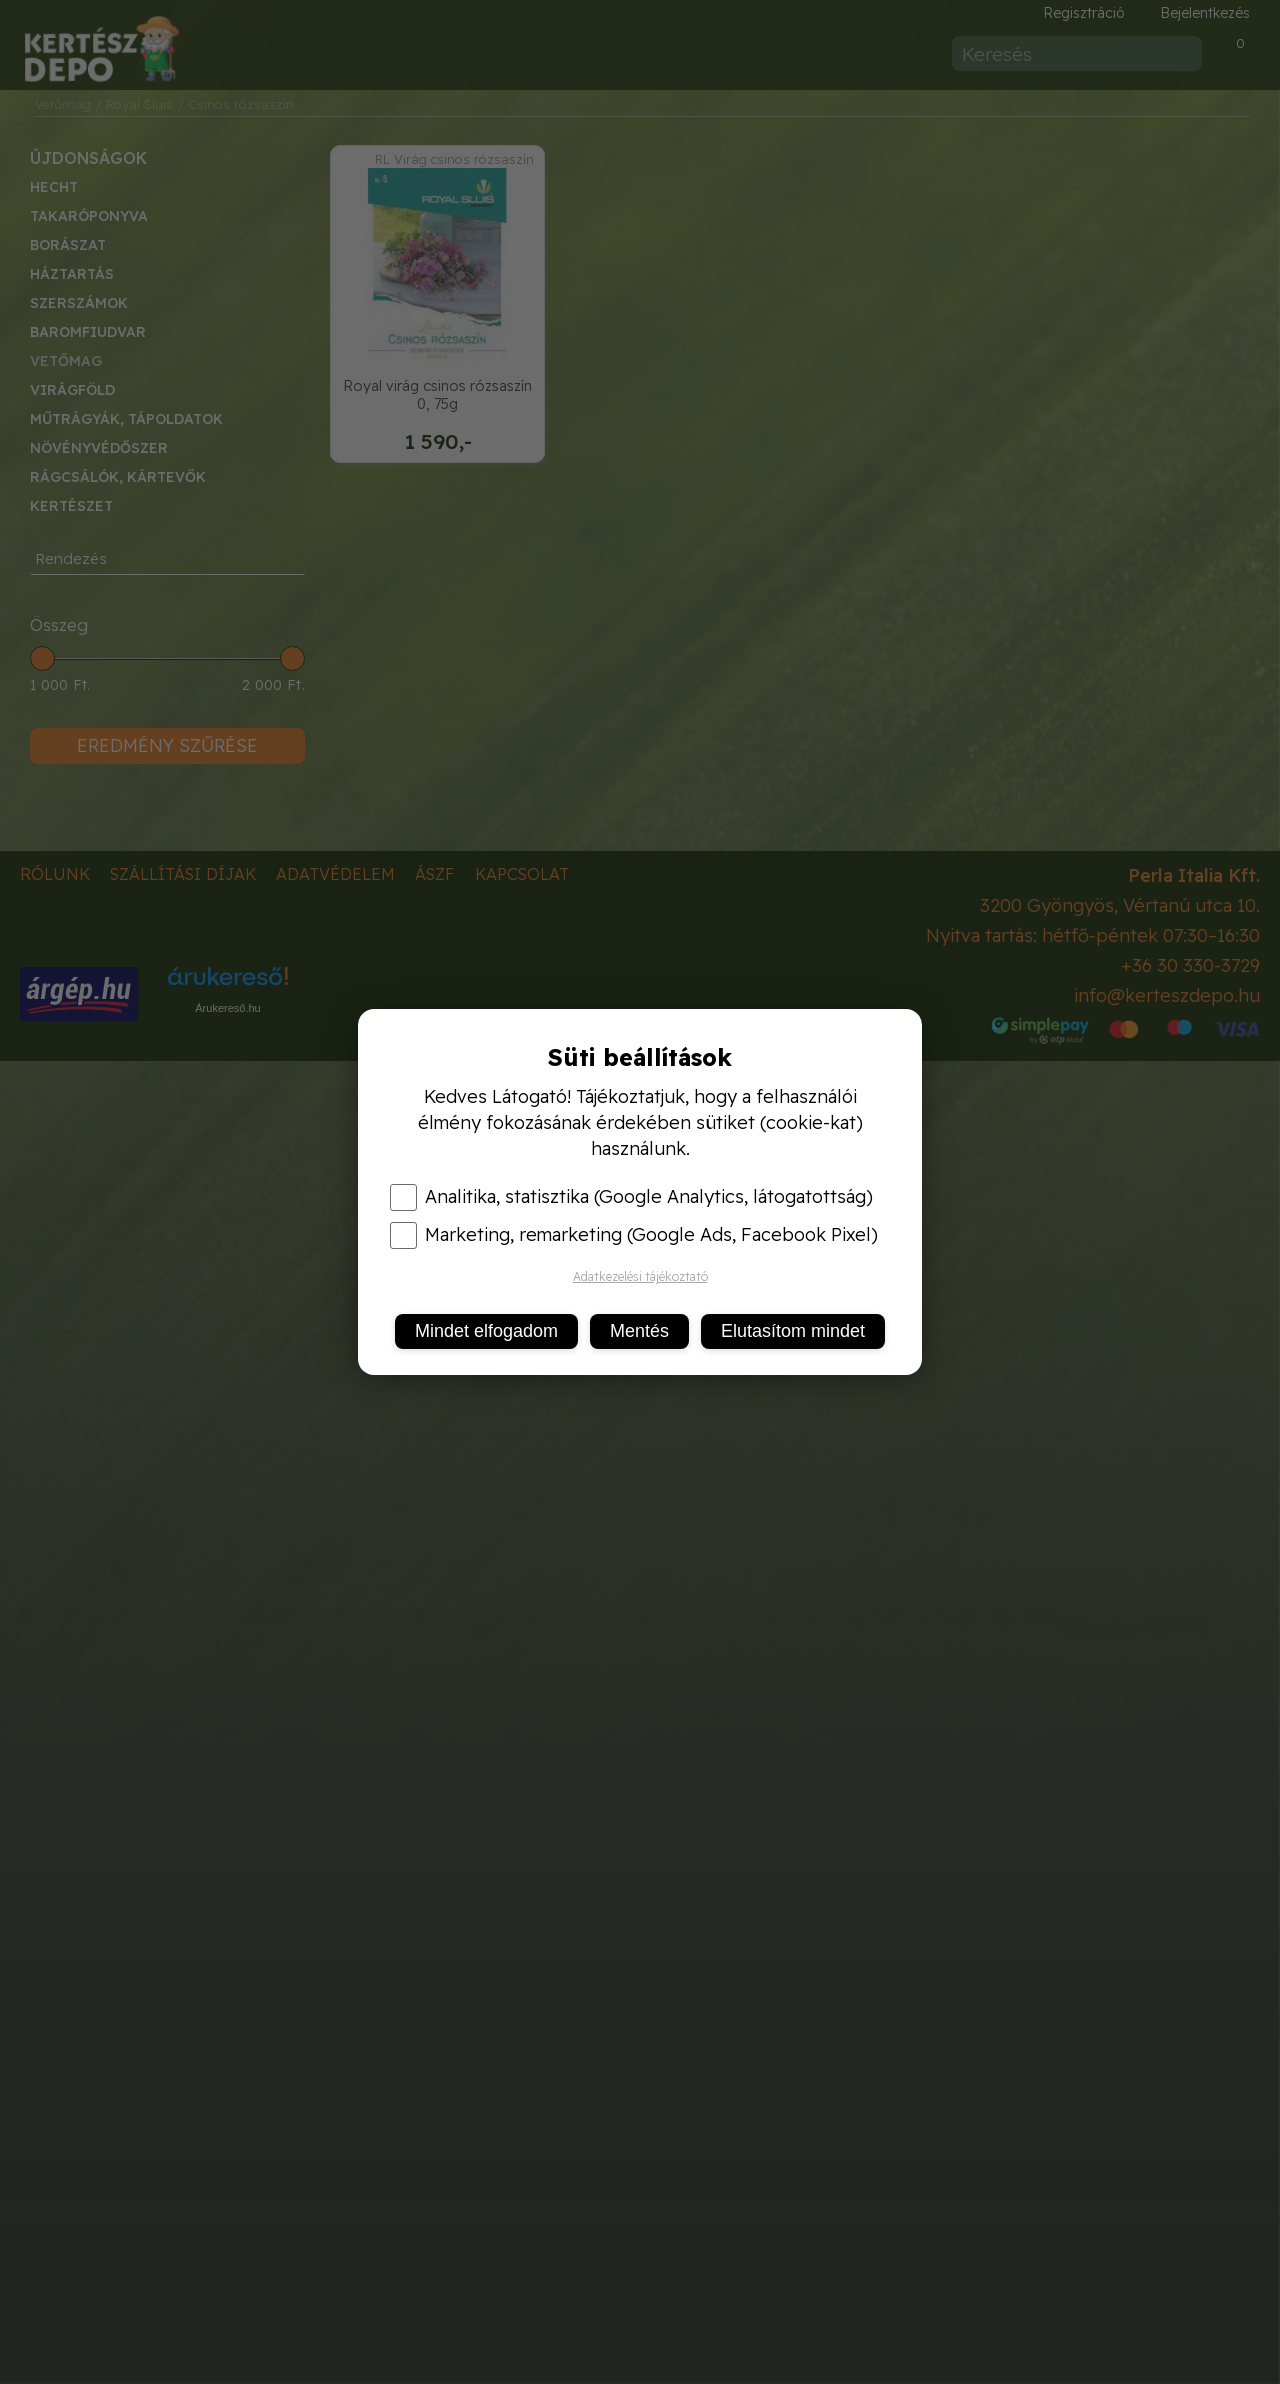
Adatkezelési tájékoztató (640, 1276)
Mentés (639, 1331)
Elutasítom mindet (793, 1331)
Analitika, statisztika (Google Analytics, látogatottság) (631, 1197)
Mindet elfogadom (486, 1331)
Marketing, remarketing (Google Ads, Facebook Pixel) (634, 1235)
